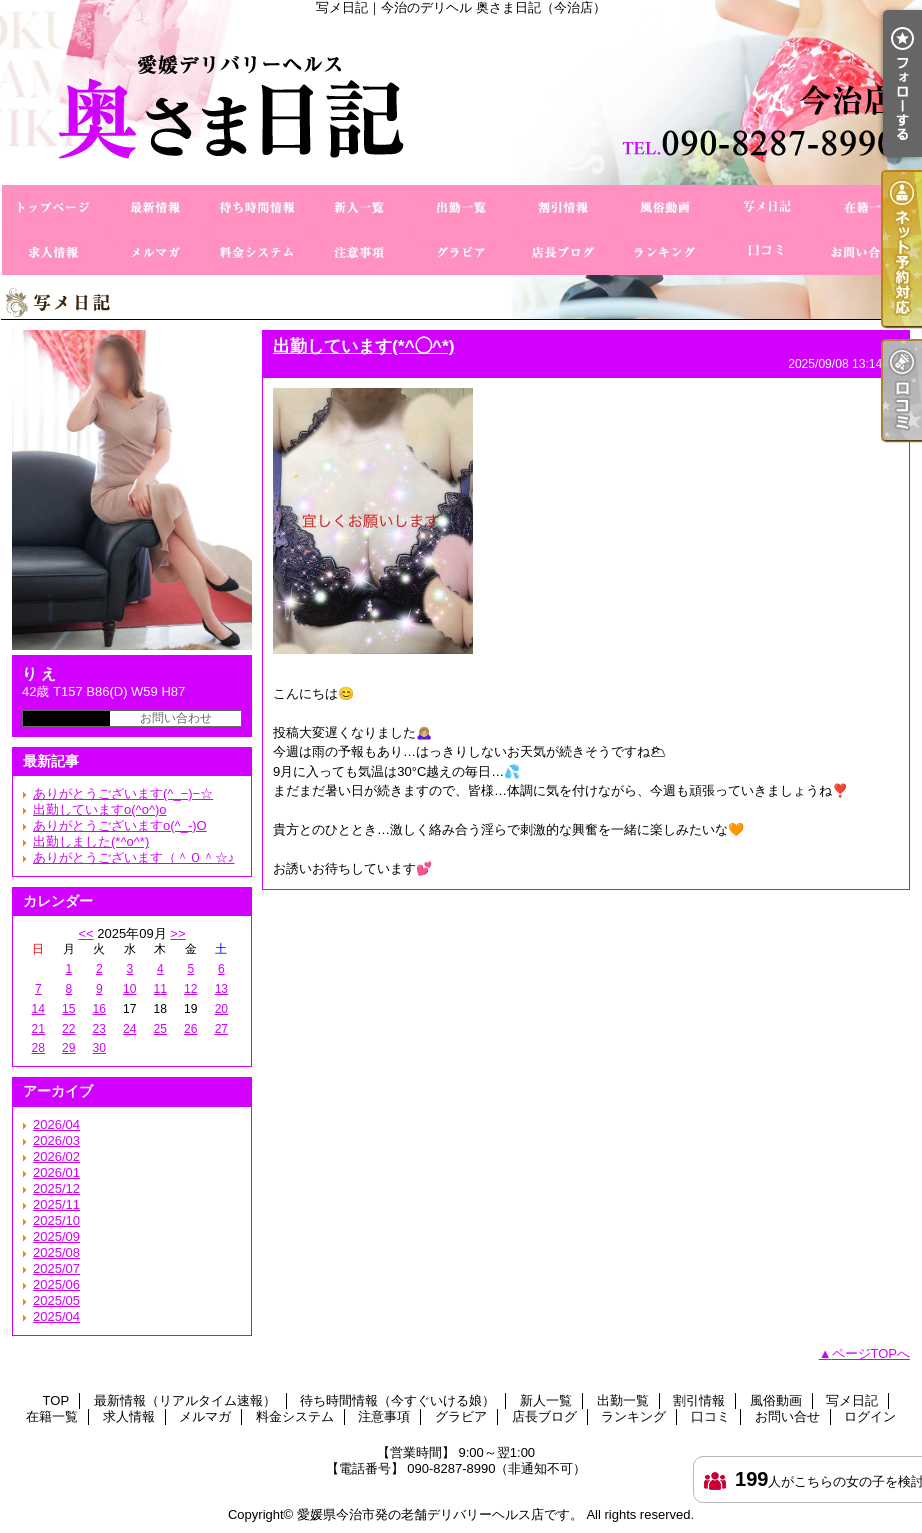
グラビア (461, 252)
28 (38, 1048)
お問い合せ (869, 252)
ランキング (665, 252)
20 (221, 1009)
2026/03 (56, 1140)
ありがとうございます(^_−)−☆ (123, 793)
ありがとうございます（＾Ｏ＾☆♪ (134, 857)
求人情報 (53, 252)
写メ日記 (767, 207)
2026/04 (56, 1124)
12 (190, 989)
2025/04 (56, 1316)
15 (68, 1009)
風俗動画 (665, 207)
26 (190, 1029)
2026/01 (56, 1172)
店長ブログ (563, 252)
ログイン (870, 1416)
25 (160, 1029)
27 (221, 1029)
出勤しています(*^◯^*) (363, 346)
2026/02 (56, 1156)
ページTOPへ (871, 1353)
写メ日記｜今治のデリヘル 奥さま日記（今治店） (461, 100)
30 (99, 1048)
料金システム (257, 252)
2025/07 (56, 1268)
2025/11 (56, 1204)
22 (68, 1029)
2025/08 (56, 1252)
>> (177, 933)
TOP (53, 207)
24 (129, 1029)
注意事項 (359, 252)
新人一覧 (359, 207)
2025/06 (56, 1284)
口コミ (767, 252)
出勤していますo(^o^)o (100, 809)
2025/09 (56, 1236)
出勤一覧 (461, 207)
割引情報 (563, 207)
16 (99, 1009)
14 (38, 1009)
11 (160, 989)
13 (221, 989)
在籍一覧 (869, 207)
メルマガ (155, 252)
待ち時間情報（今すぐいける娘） (257, 207)
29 (68, 1048)
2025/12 (56, 1188)
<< (85, 933)
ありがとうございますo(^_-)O (120, 825)
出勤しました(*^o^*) (91, 841)
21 (38, 1029)
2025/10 (56, 1220)
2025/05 (56, 1300)
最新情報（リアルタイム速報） (155, 207)
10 (129, 989)
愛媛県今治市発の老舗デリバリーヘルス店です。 (440, 1514)
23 (99, 1029)
